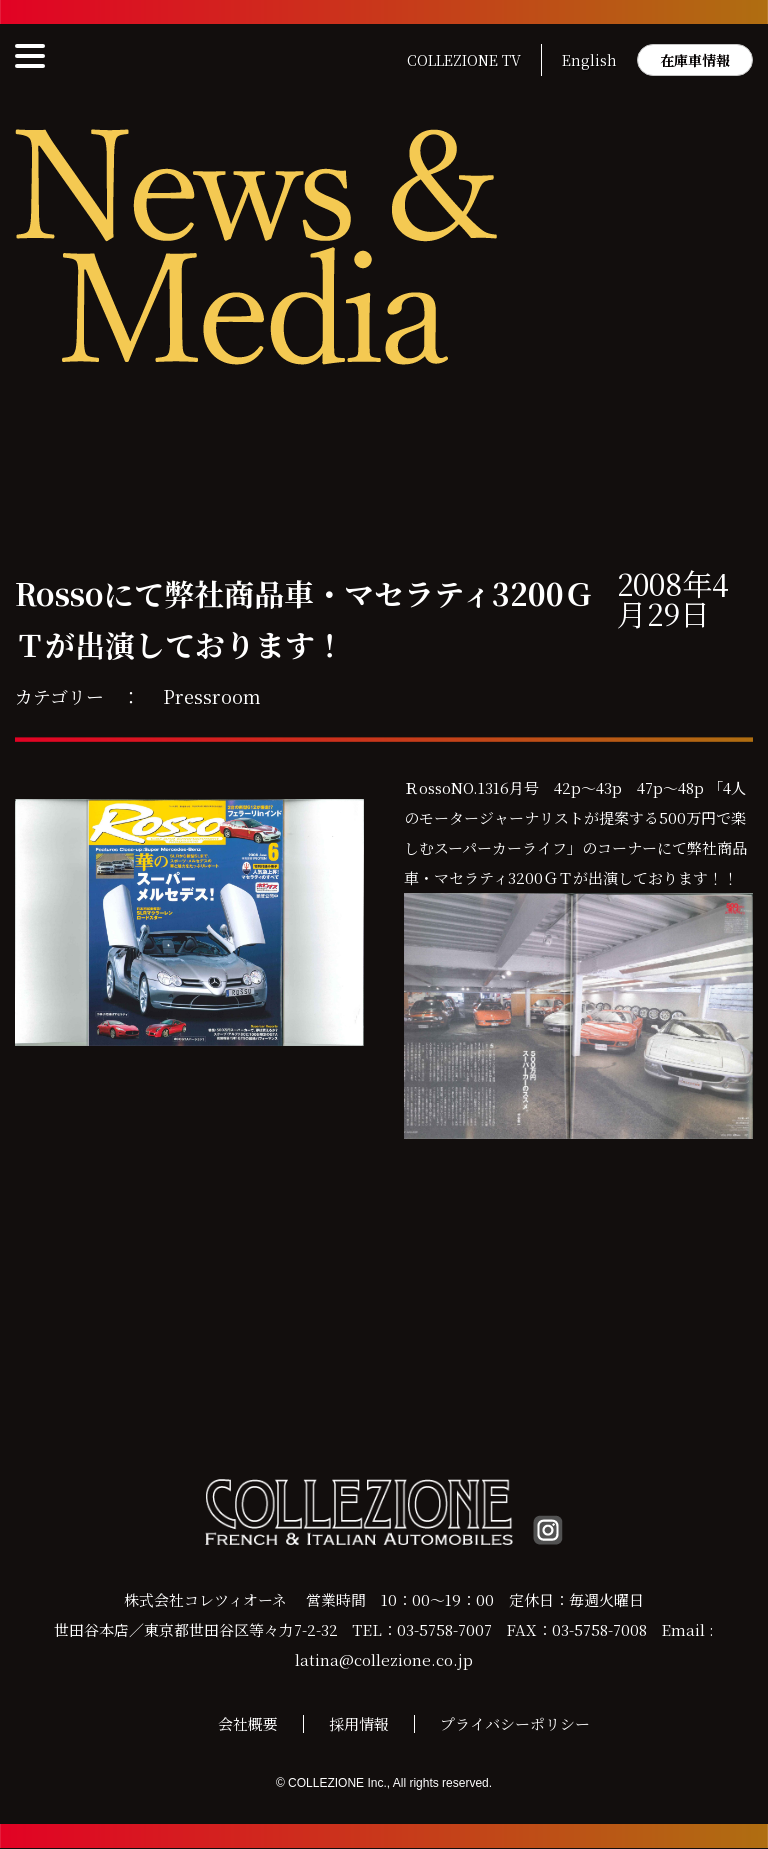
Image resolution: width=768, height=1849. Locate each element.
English (589, 60)
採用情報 (359, 1724)
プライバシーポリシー (515, 1724)
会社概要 (248, 1724)
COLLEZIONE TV (464, 60)
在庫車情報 (695, 60)
